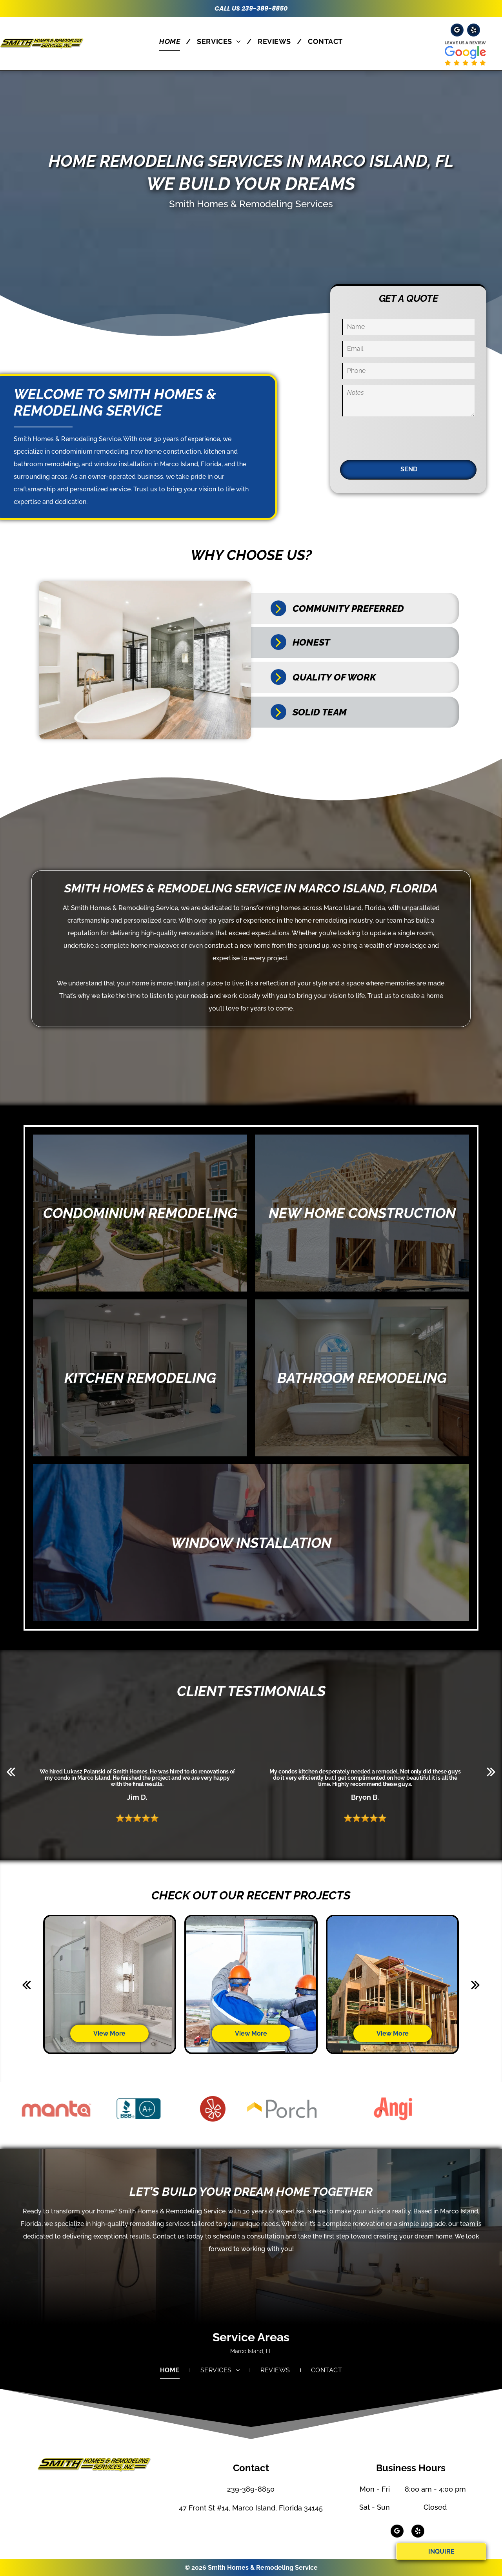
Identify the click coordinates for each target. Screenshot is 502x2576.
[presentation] (401, 436)
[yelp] (473, 31)
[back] (11, 1771)
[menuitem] (172, 41)
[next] (491, 1771)
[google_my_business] (457, 31)
